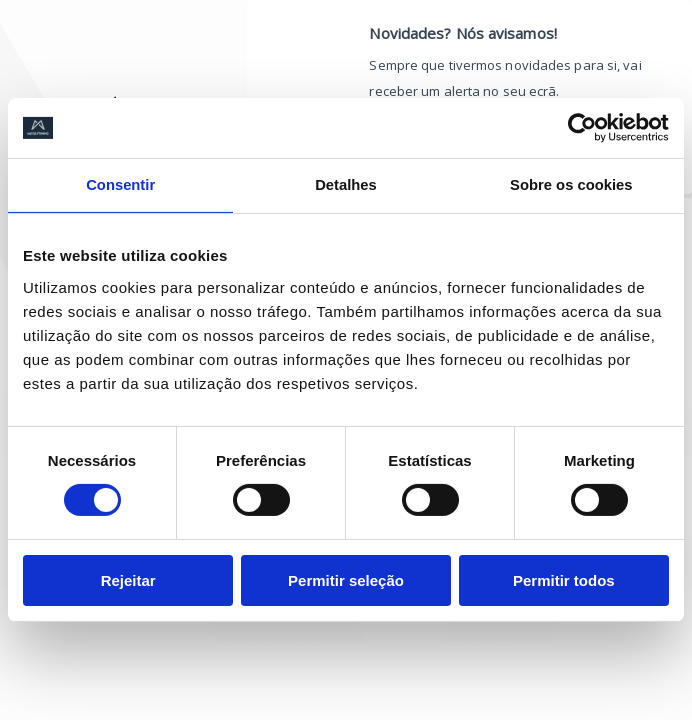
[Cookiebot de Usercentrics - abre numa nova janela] (581, 128)
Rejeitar (128, 580)
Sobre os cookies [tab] (571, 185)
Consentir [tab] (121, 185)
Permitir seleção (346, 580)
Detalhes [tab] (346, 185)
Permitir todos (564, 580)
